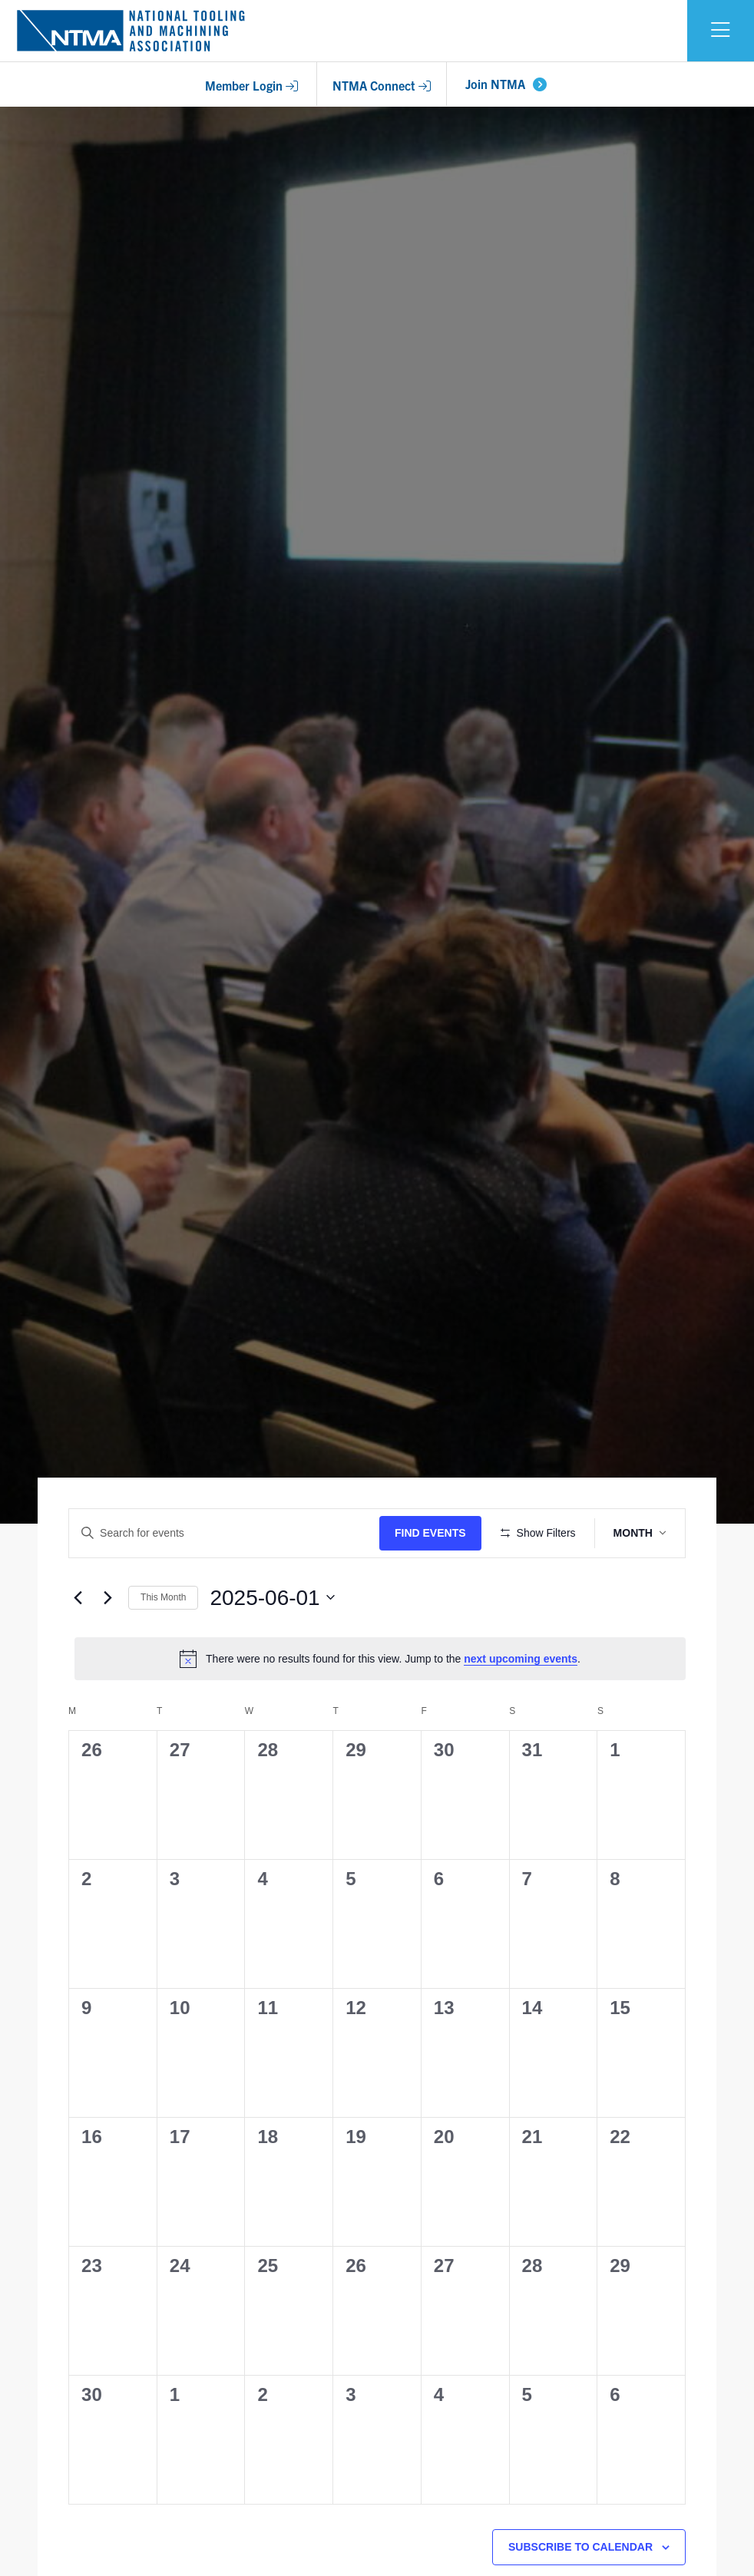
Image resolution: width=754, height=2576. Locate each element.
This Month (163, 1642)
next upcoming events (520, 1704)
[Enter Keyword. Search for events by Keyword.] (226, 1533)
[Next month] (107, 1642)
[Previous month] (77, 1642)
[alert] (380, 1704)
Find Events (435, 1533)
